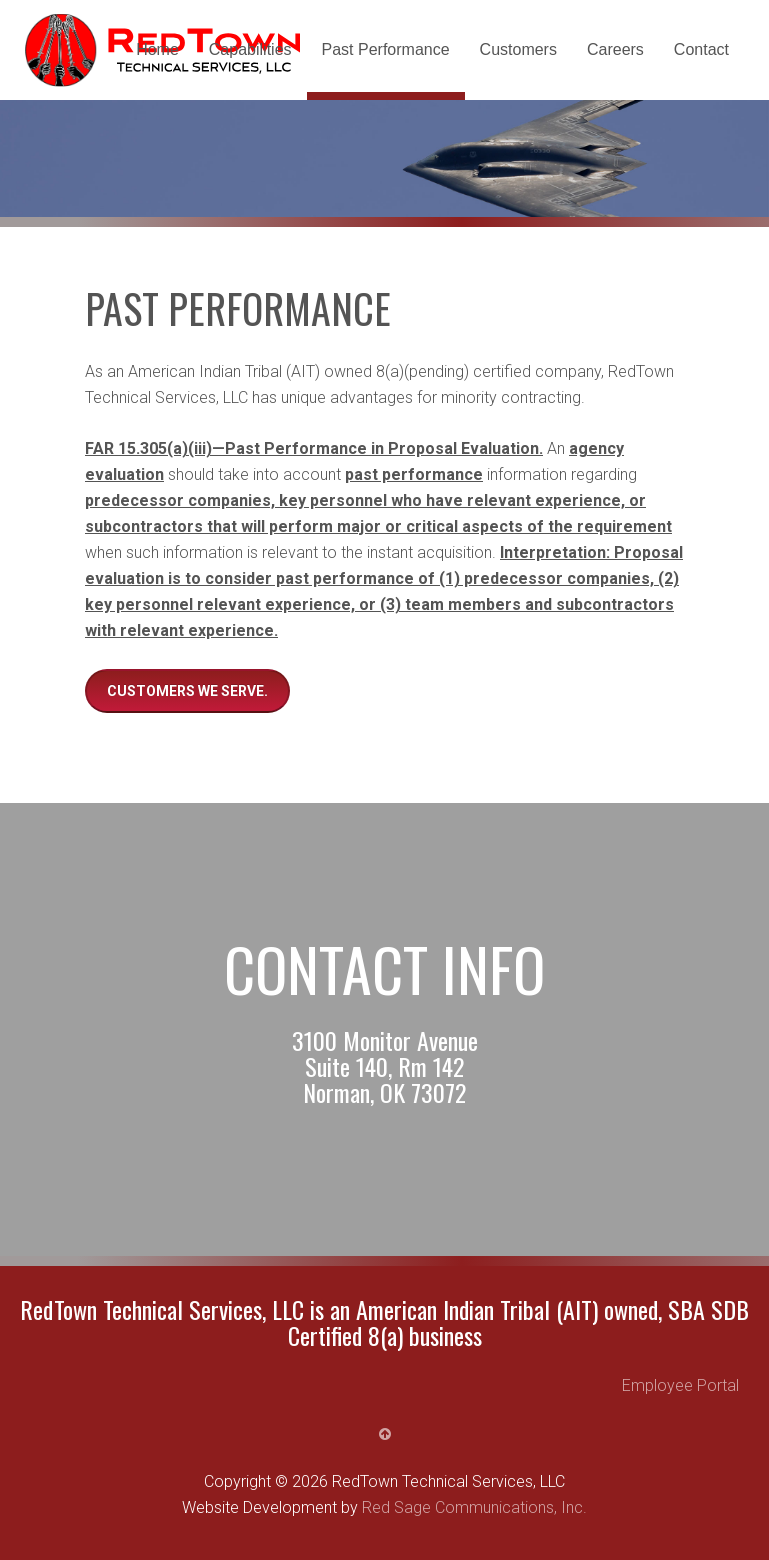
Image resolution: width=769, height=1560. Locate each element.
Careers (615, 49)
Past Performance (386, 49)
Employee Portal (680, 1385)
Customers (518, 49)
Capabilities (250, 49)
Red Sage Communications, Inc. (474, 1507)
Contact (701, 49)
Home (157, 49)
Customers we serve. (187, 691)
